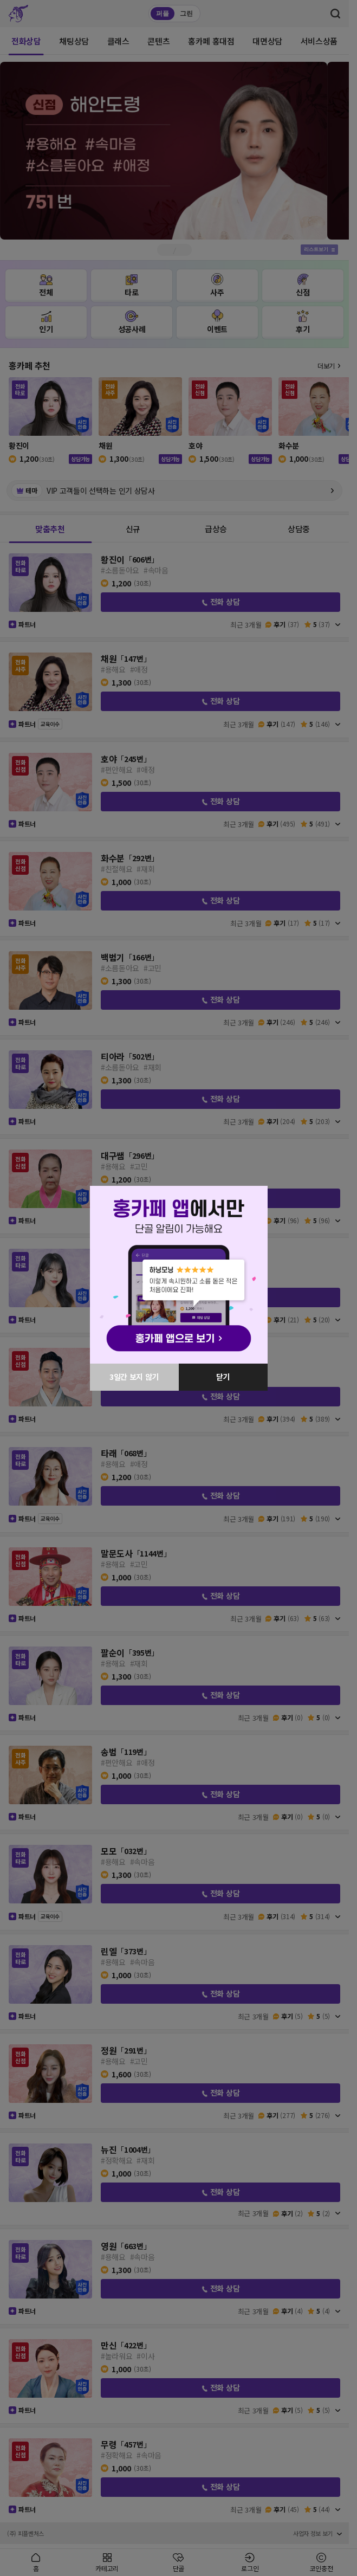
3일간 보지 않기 (134, 1376)
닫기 (223, 1376)
